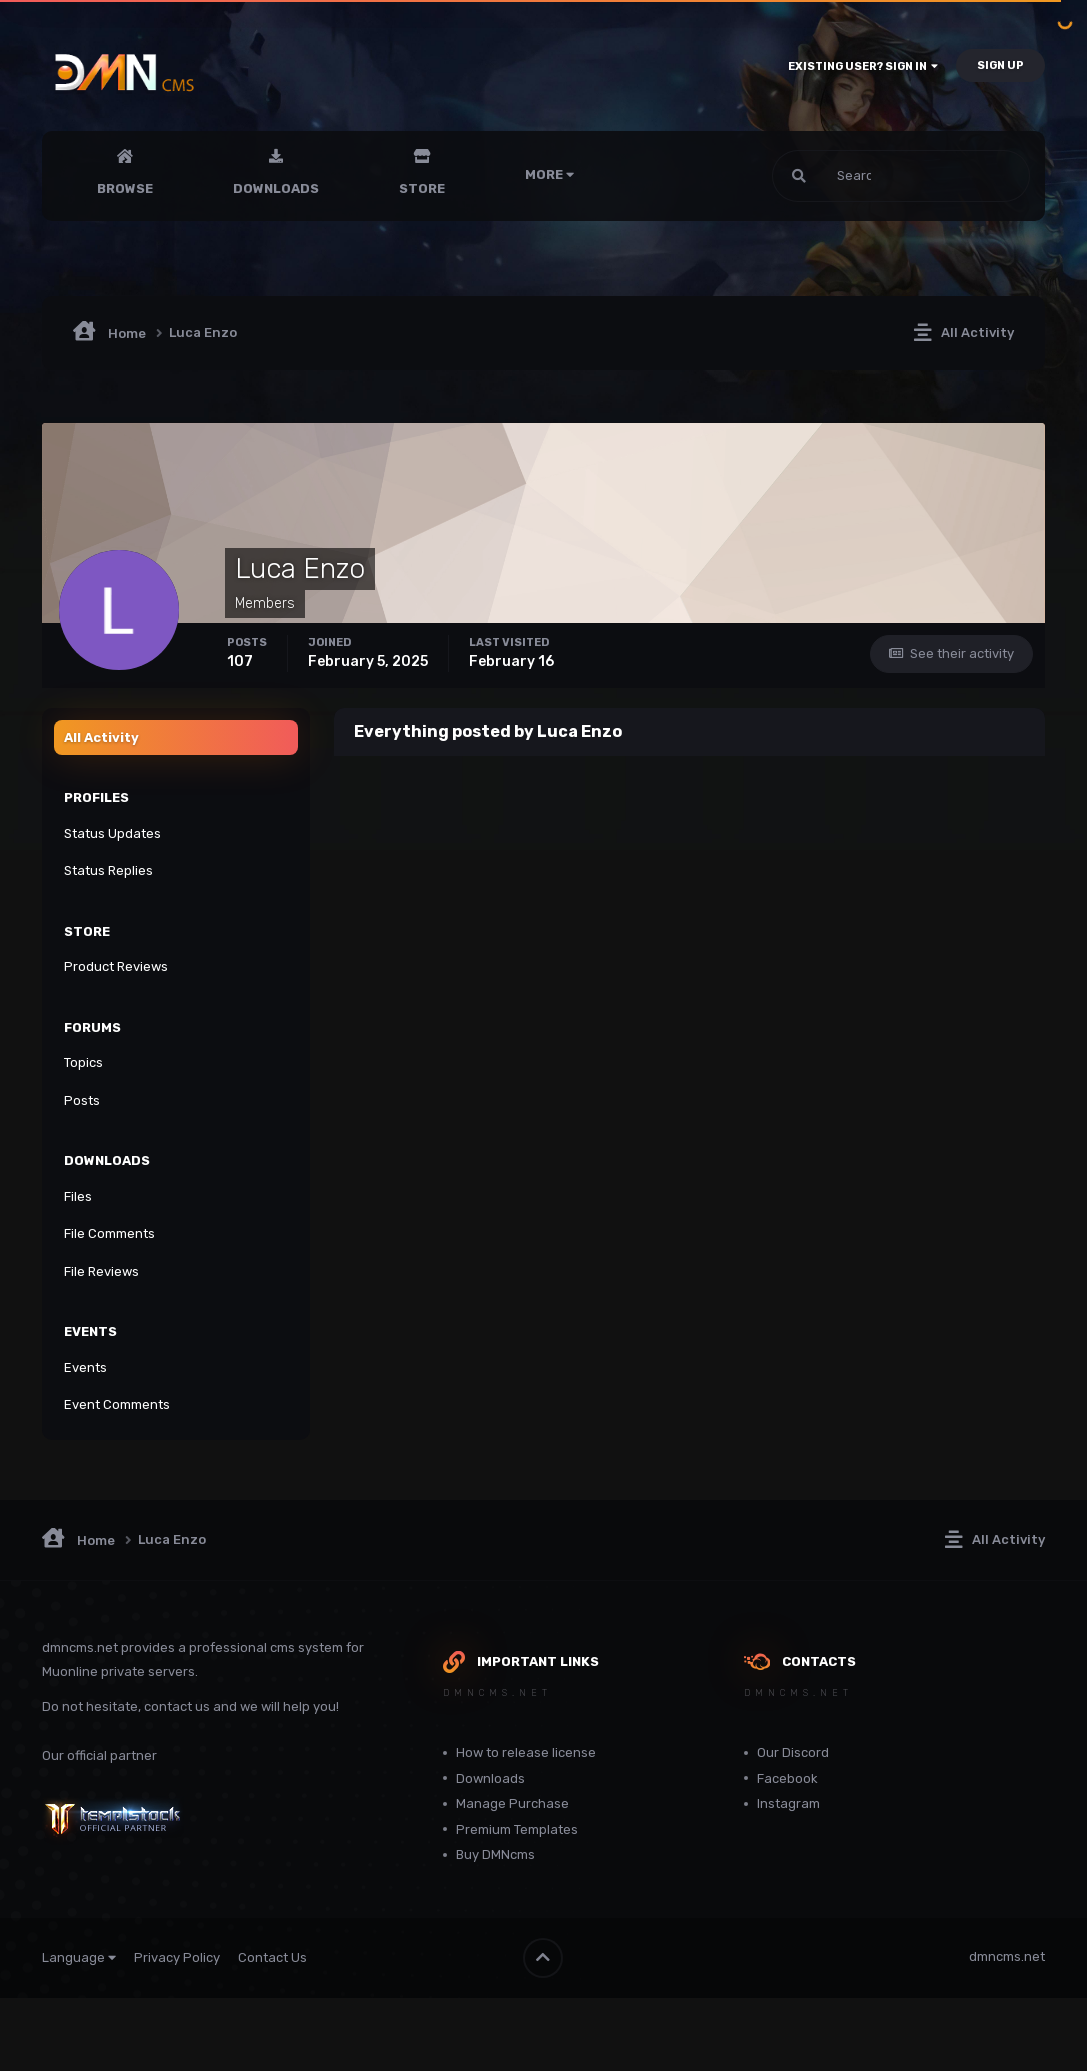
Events (85, 1367)
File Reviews (101, 1271)
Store (422, 188)
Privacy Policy (177, 1957)
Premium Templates (517, 1829)
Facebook (787, 1778)
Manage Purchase (512, 1803)
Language (79, 1957)
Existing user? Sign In (863, 66)
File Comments (109, 1233)
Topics (83, 1062)
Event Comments (117, 1404)
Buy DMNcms (495, 1854)
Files (78, 1196)
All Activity (101, 737)
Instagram (788, 1803)
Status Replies (108, 870)
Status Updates (112, 833)
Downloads (276, 188)
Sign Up (1000, 65)
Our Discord (793, 1752)
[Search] (836, 176)
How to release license (526, 1752)
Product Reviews (116, 966)
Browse (125, 188)
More (549, 174)
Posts (82, 1100)
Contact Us (272, 1957)
